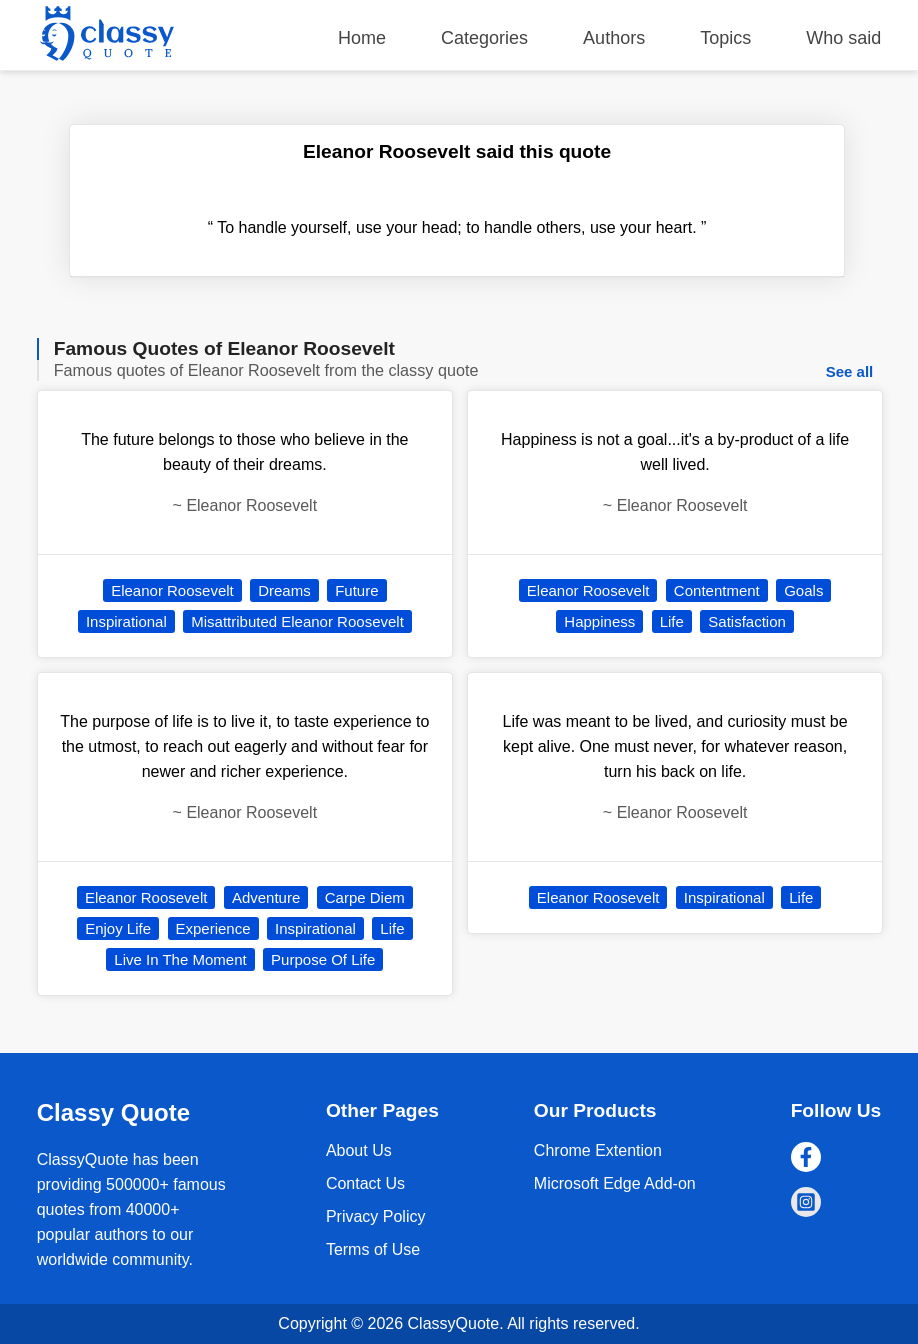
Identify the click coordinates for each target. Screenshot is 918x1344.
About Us (359, 1150)
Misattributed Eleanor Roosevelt (297, 621)
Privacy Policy (376, 1216)
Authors (614, 38)
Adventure (266, 897)
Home (362, 38)
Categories (484, 38)
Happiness (599, 621)
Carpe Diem (365, 897)
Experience (213, 928)
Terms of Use (373, 1249)
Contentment (717, 590)
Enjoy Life (118, 928)
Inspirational (126, 621)
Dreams (284, 590)
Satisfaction (747, 621)
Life (392, 928)
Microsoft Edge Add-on (615, 1183)
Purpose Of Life (323, 959)
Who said (843, 38)
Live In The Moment (180, 959)
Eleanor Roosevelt (172, 590)
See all (850, 371)
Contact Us (365, 1183)
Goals (803, 590)
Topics (725, 38)
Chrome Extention (598, 1150)
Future (356, 590)
